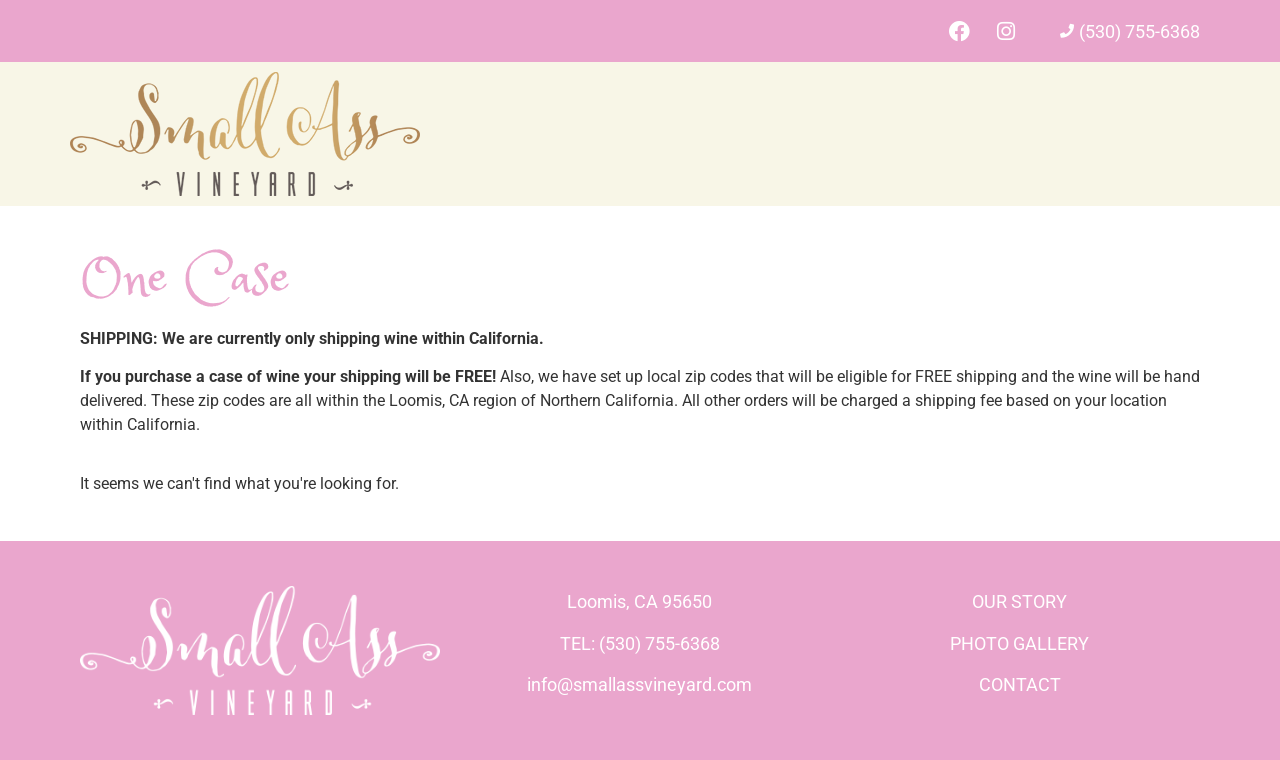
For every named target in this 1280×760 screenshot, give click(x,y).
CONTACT (1020, 684)
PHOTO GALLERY (1019, 643)
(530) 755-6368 (1139, 31)
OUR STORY (1019, 601)
